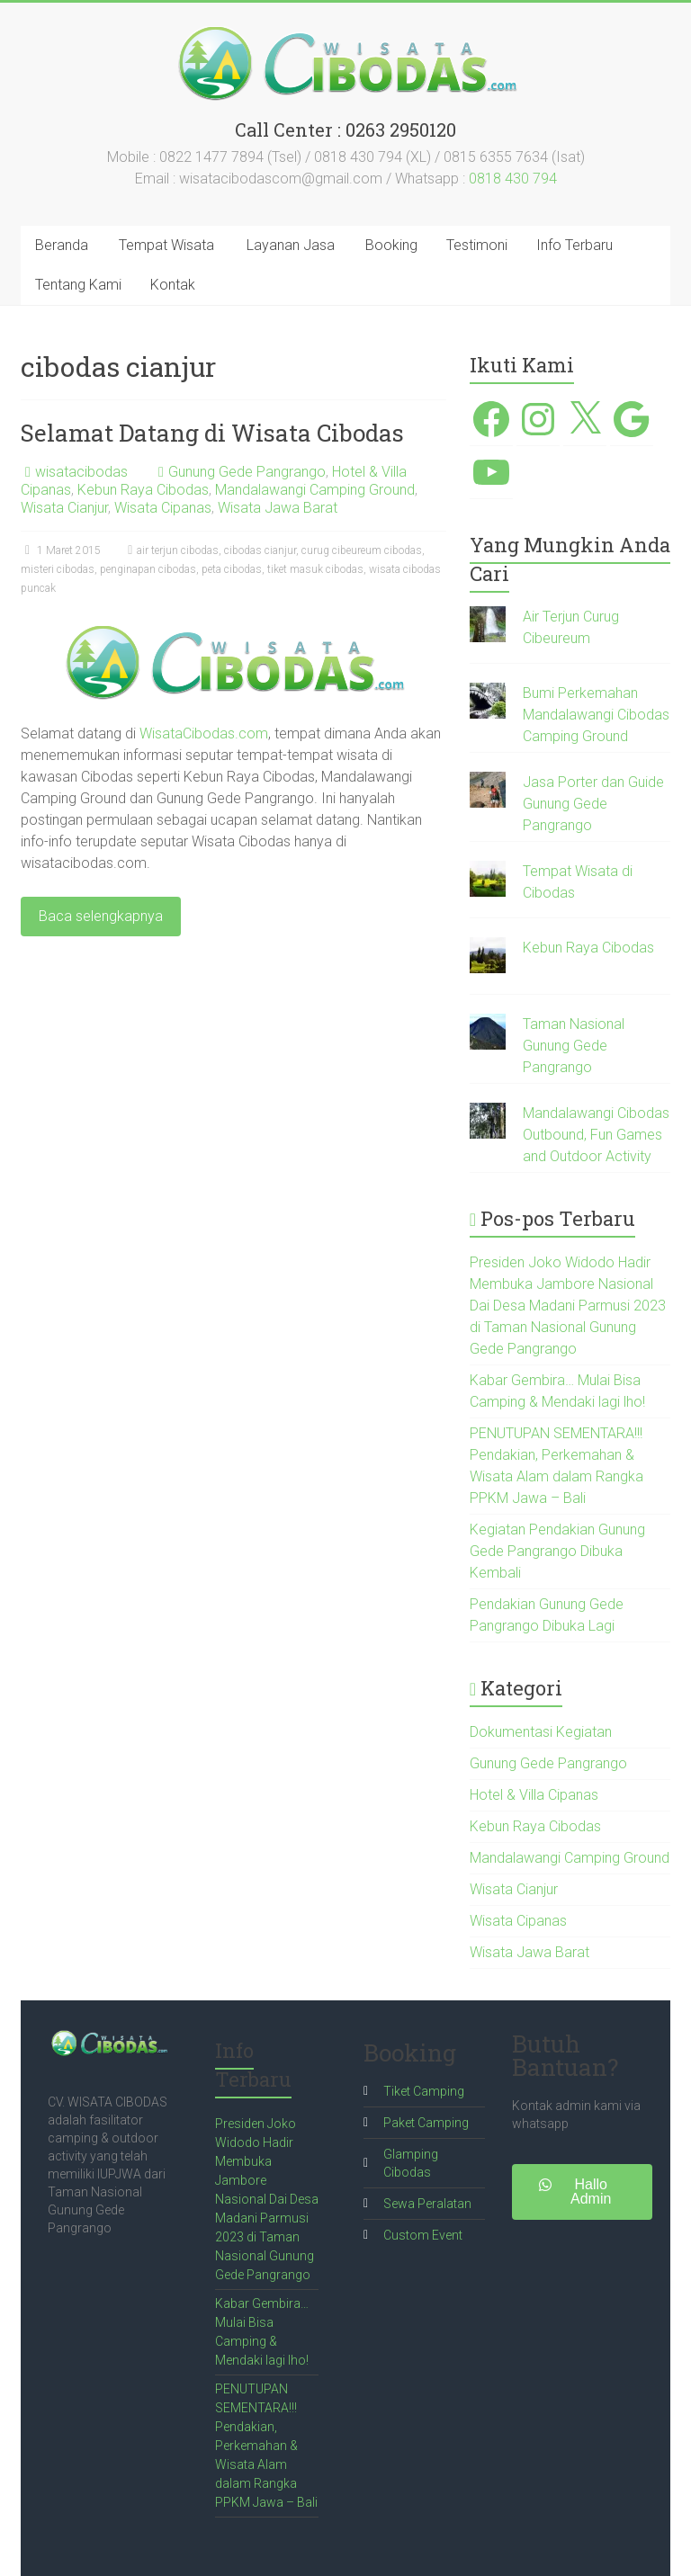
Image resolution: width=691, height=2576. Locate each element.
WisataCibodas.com (203, 733)
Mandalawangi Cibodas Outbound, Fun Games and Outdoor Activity (596, 1135)
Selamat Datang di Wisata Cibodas (212, 432)
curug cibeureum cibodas (361, 550)
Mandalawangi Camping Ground (315, 489)
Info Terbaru (574, 245)
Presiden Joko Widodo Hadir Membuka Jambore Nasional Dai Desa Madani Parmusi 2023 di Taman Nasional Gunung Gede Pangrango (568, 1305)
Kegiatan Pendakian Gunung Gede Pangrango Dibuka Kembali (557, 1551)
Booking (391, 245)
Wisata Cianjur (64, 507)
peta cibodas (232, 569)
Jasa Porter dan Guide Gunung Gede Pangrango (593, 804)
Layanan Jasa (291, 245)
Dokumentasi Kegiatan (541, 1731)
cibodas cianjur (260, 550)
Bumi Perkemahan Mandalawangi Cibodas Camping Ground (596, 714)
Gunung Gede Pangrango (247, 471)
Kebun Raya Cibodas (143, 489)
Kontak (172, 284)
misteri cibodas (57, 569)
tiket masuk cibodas (315, 569)
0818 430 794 (513, 178)
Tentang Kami (78, 284)
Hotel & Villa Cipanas (534, 1794)
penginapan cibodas (148, 569)
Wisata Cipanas (162, 507)
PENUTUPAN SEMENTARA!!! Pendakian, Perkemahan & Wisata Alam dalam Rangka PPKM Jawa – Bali (266, 2445)
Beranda (61, 245)
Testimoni (476, 245)
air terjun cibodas (178, 550)
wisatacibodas (81, 471)
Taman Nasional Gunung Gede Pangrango (573, 1045)
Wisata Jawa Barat (277, 507)
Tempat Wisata (166, 245)
